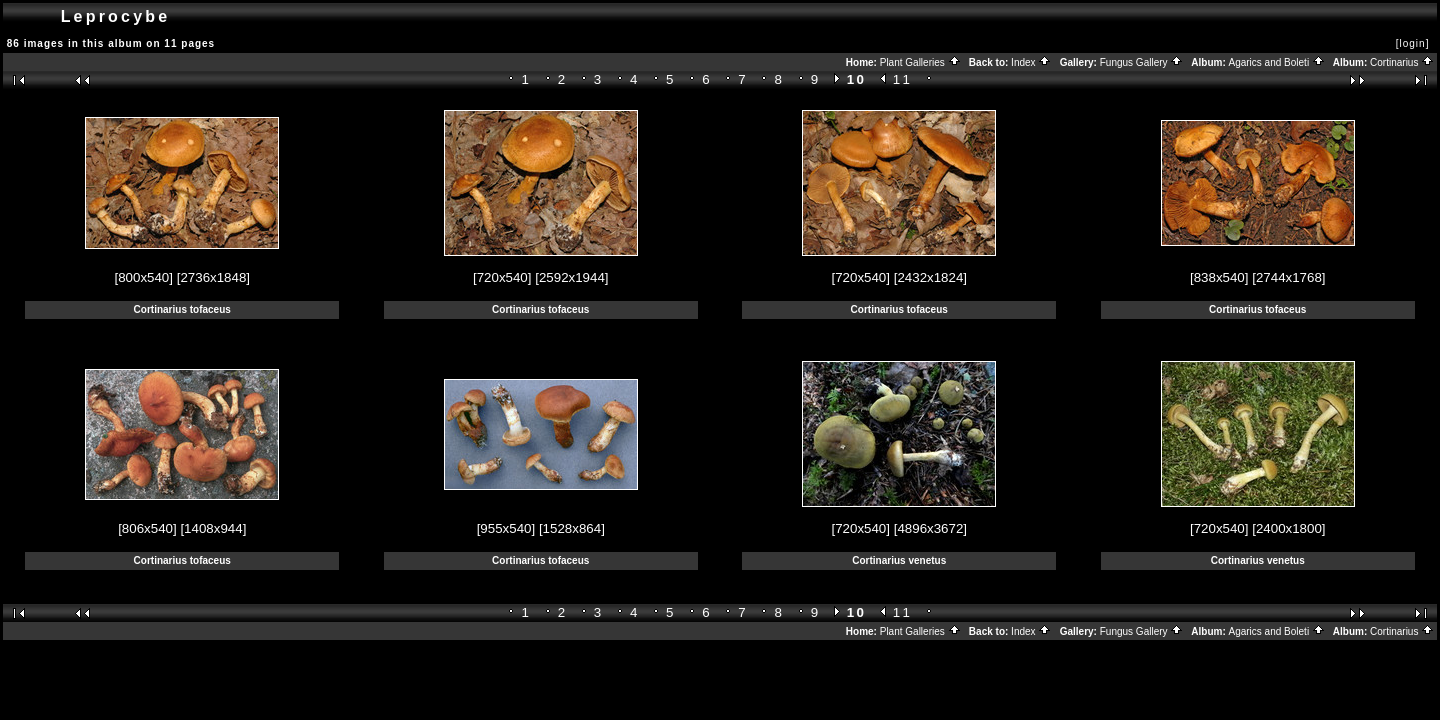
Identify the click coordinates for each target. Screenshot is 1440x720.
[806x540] (147, 528)
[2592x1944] (571, 277)
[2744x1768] (1288, 277)
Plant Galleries (920, 62)
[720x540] (502, 277)
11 (903, 79)
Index (1031, 62)
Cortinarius (1402, 62)
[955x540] (506, 528)
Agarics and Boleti (1277, 62)
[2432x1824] (930, 277)
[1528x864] (572, 528)
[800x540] (143, 277)
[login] (1413, 43)
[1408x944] (213, 528)
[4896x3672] (930, 528)
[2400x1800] (1288, 528)
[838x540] (1219, 277)
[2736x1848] (213, 277)
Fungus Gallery (1142, 62)
